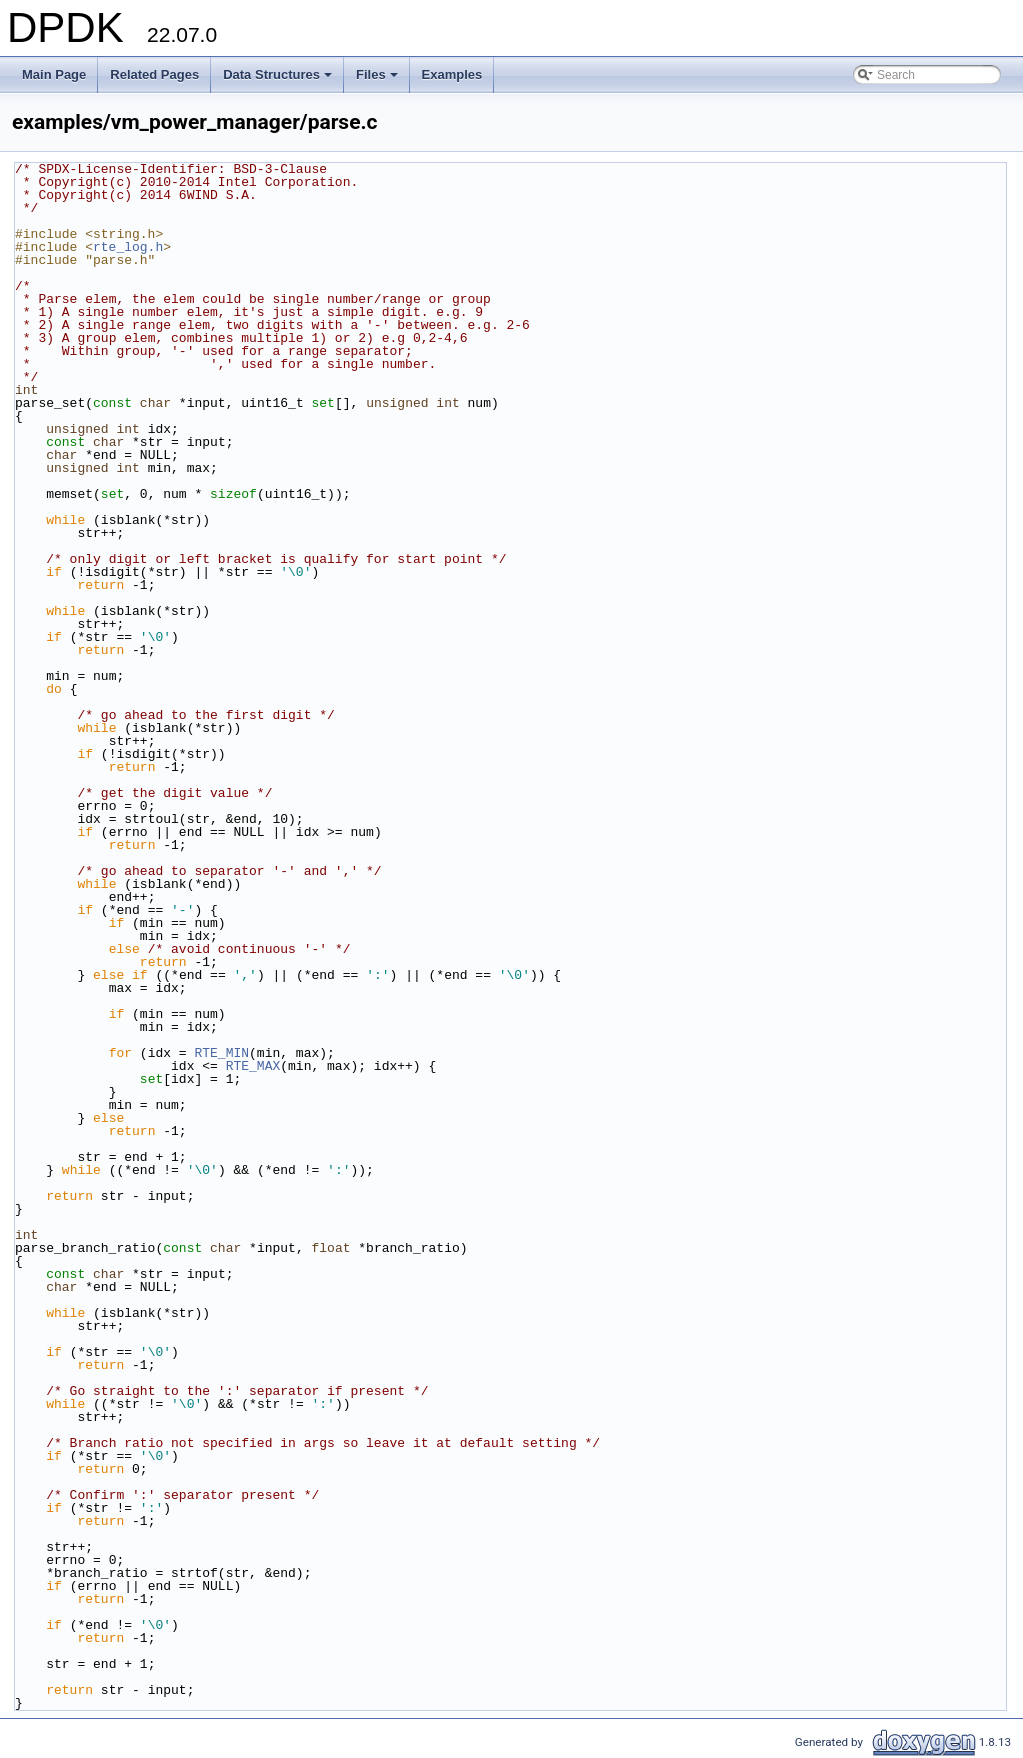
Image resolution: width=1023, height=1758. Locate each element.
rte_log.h (128, 247)
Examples (452, 74)
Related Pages (154, 74)
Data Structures (279, 80)
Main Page (54, 74)
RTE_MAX (253, 1066)
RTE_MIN (221, 1053)
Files (378, 80)
